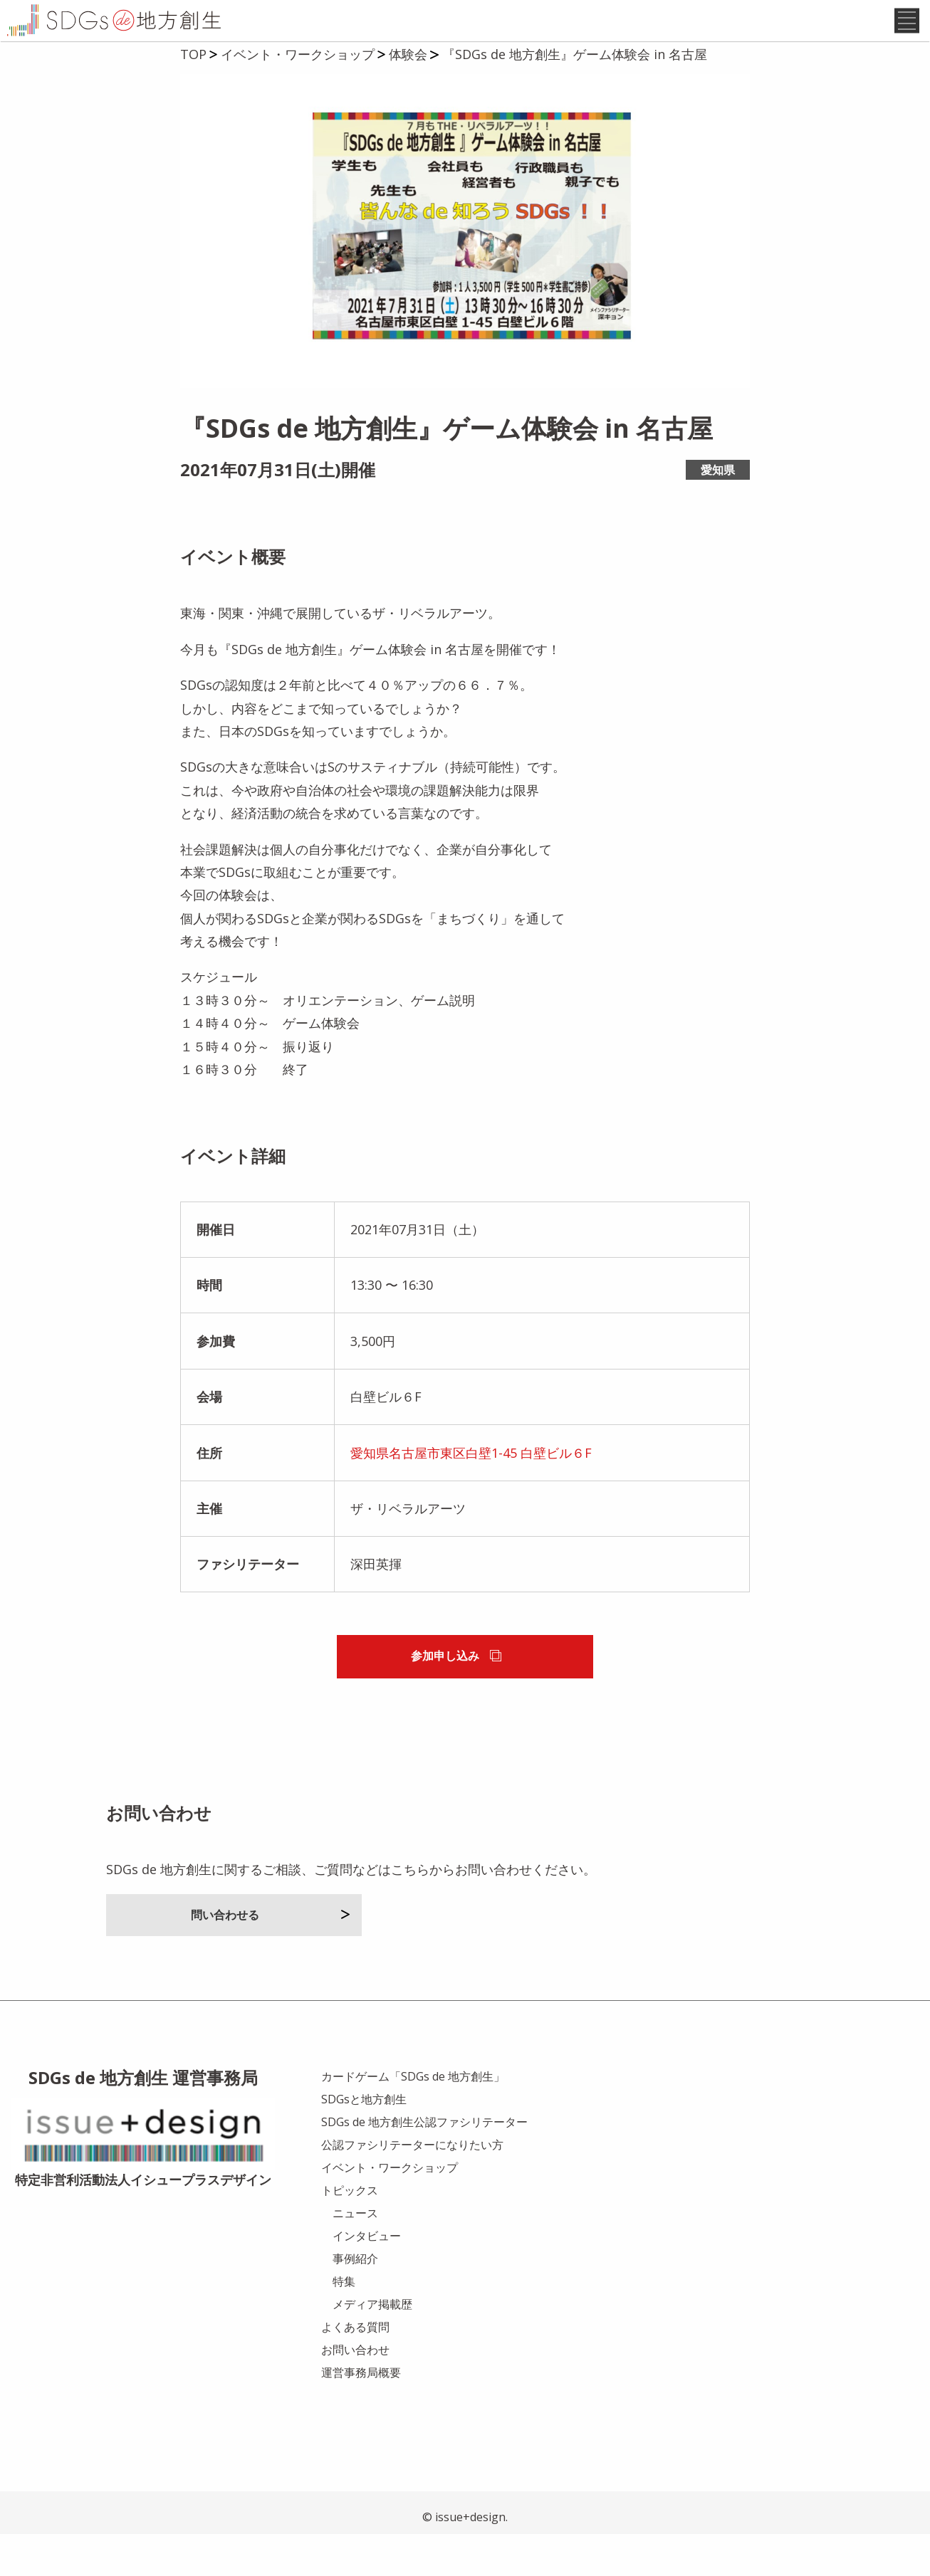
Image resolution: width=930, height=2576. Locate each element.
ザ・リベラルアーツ (408, 1549)
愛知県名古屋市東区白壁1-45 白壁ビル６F (471, 1494)
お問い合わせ (355, 2391)
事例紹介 (355, 2300)
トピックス (349, 2231)
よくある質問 (355, 2368)
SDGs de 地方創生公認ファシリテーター (424, 2163)
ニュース (355, 2254)
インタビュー (367, 2277)
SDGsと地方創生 (364, 2140)
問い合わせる (270, 1956)
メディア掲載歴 (372, 2345)
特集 (344, 2322)
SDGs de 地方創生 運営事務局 (143, 2118)
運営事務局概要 (361, 2414)
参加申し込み (456, 1698)
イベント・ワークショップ (389, 2209)
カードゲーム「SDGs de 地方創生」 (413, 2117)
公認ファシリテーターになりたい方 (412, 2186)
